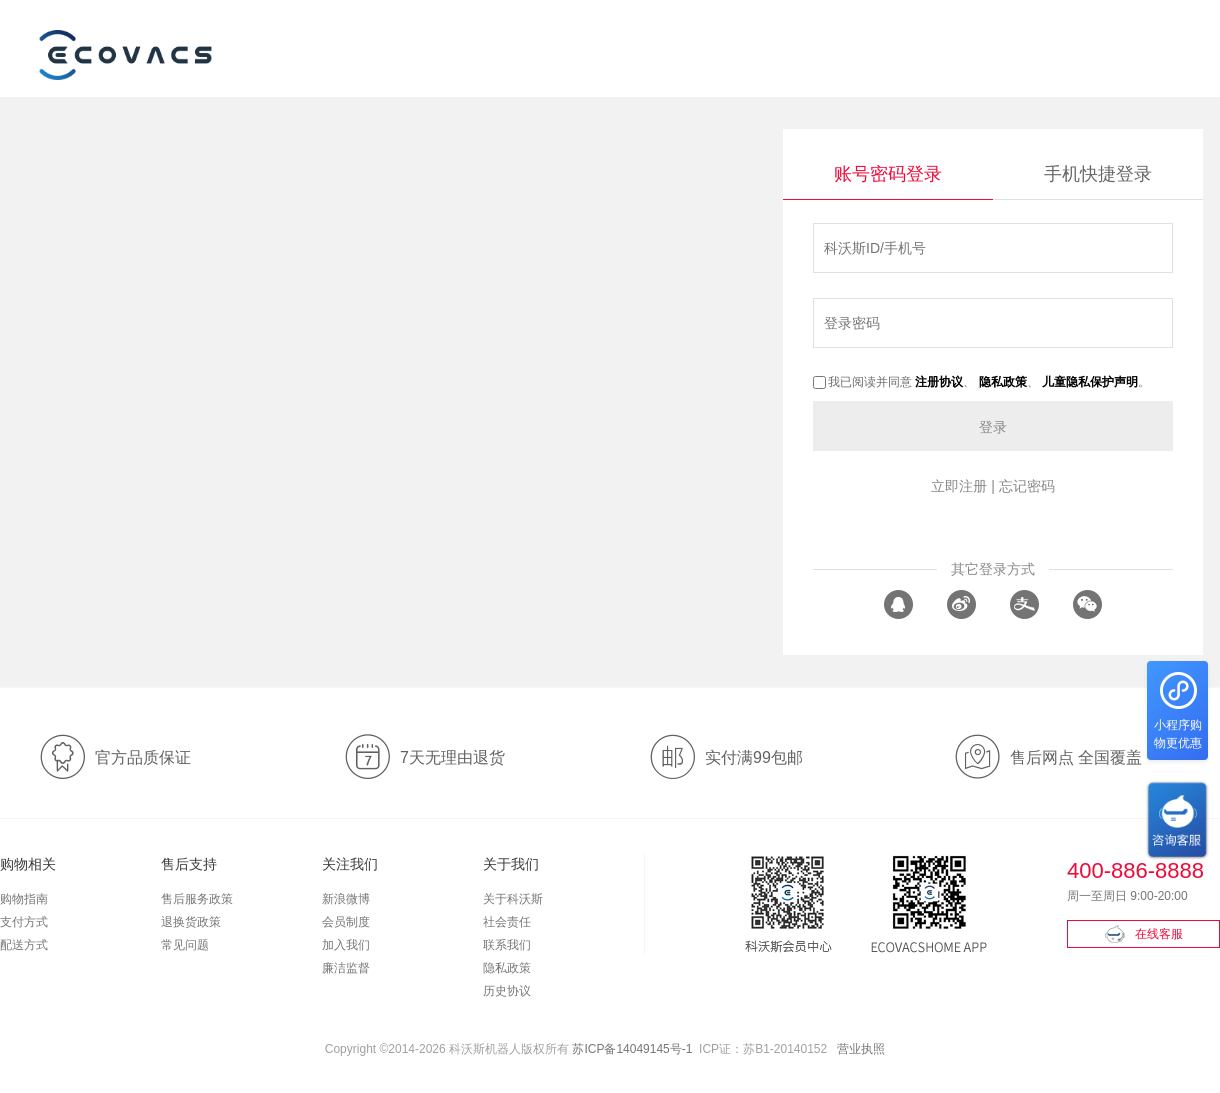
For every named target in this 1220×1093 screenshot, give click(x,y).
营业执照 (861, 1049)
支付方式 (24, 922)
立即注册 (959, 486)
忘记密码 (1027, 486)
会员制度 (346, 922)
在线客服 (1144, 934)
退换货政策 (191, 922)
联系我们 (507, 945)
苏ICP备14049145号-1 (632, 1049)
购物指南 (24, 899)
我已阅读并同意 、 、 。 (981, 382)
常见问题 (185, 945)
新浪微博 (346, 899)
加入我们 (346, 945)
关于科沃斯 (513, 899)
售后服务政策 (197, 899)
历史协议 (507, 991)
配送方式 (24, 945)
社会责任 (507, 922)
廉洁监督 (346, 968)
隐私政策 (507, 968)
